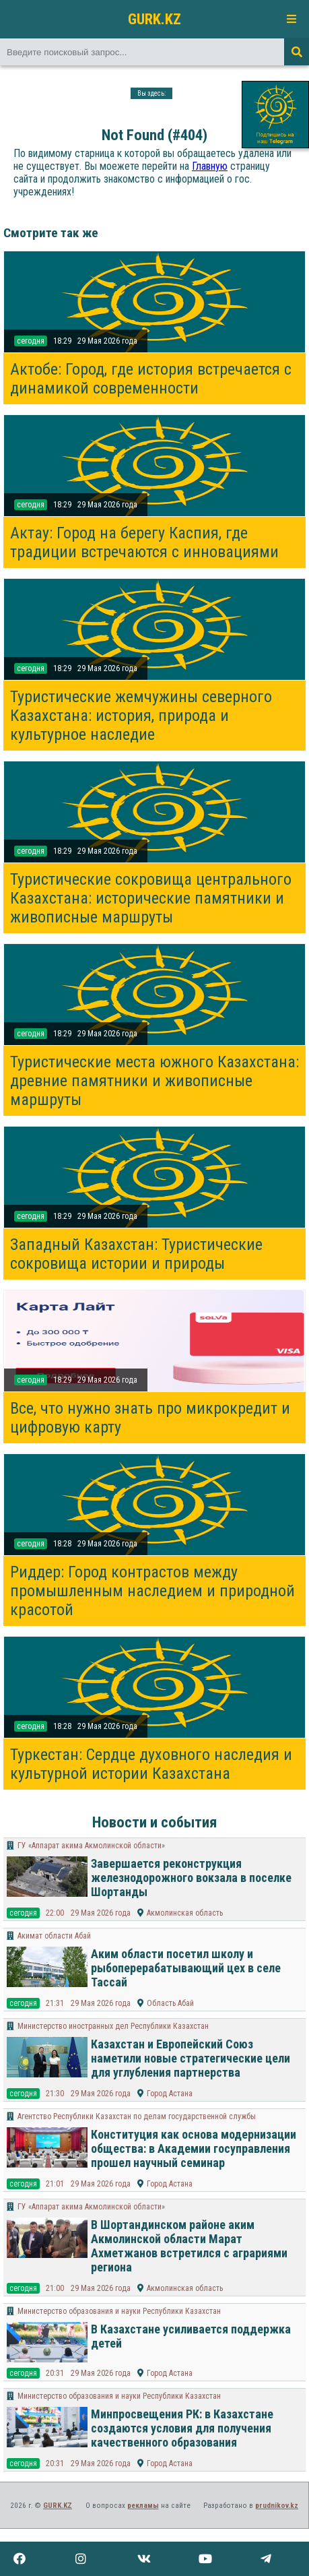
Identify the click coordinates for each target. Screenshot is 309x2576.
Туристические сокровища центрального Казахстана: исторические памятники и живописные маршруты (150, 898)
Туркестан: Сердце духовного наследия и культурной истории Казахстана (151, 1764)
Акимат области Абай (54, 1936)
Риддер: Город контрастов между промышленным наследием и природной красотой (152, 1591)
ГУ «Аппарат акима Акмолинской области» (91, 1846)
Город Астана (170, 2094)
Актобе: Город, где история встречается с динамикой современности (150, 379)
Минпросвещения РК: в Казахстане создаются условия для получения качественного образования (182, 2428)
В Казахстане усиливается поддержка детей (191, 2336)
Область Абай (170, 2003)
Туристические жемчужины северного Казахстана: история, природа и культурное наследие (141, 715)
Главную (210, 166)
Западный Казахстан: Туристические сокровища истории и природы (136, 1254)
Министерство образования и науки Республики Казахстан (119, 2311)
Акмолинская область (185, 1913)
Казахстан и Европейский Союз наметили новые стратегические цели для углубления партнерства (190, 2058)
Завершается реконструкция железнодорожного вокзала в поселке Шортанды (191, 1877)
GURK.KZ (154, 19)
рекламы (143, 2505)
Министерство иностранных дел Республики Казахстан (113, 2026)
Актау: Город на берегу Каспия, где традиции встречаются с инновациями (144, 542)
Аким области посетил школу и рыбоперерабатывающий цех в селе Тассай (186, 1968)
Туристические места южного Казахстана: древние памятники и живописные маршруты (154, 1081)
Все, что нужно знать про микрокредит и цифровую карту (150, 1418)
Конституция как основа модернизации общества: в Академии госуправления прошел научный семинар (193, 2148)
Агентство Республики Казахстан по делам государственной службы (137, 2116)
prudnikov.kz (276, 2505)
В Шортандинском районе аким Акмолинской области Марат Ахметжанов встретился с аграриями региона (189, 2246)
